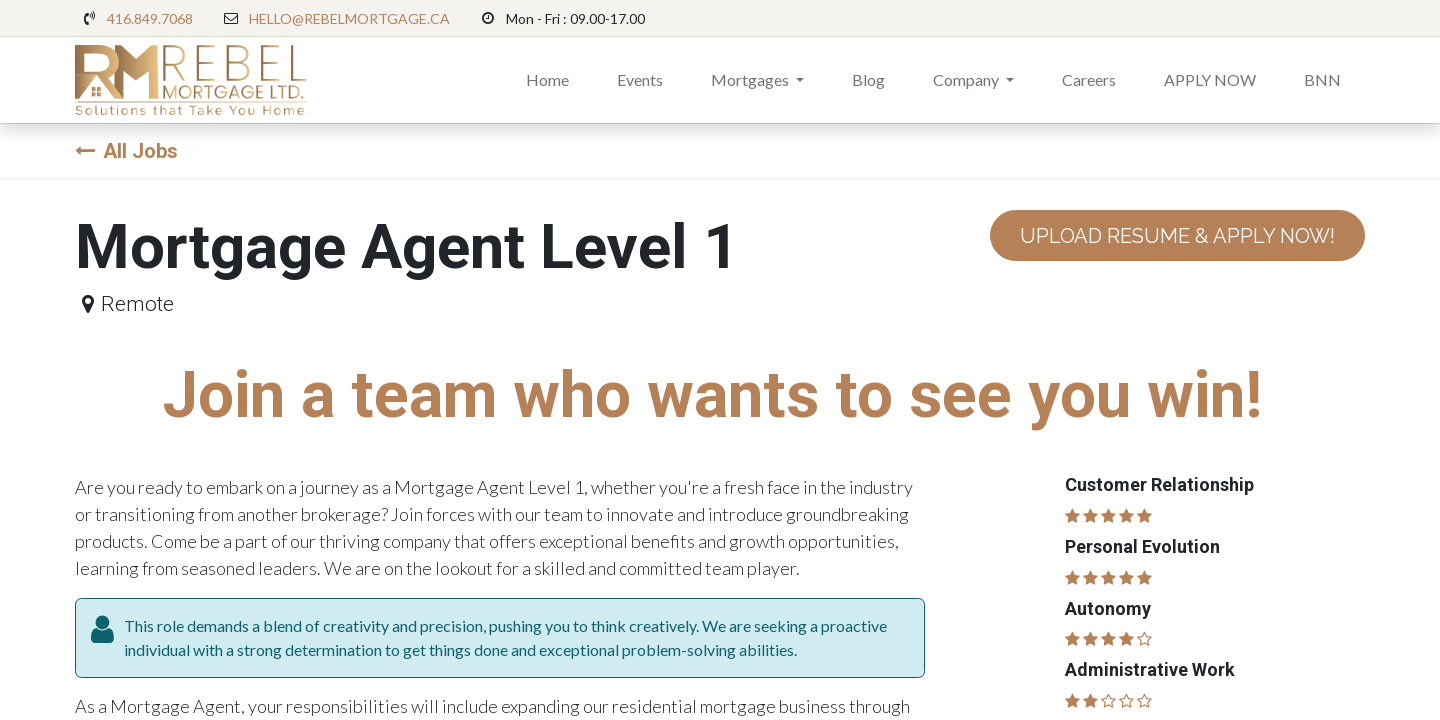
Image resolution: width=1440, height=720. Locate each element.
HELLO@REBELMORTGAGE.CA (349, 18)
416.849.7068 (150, 18)
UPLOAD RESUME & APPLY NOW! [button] (1177, 236)
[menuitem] (547, 80)
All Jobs (126, 151)
